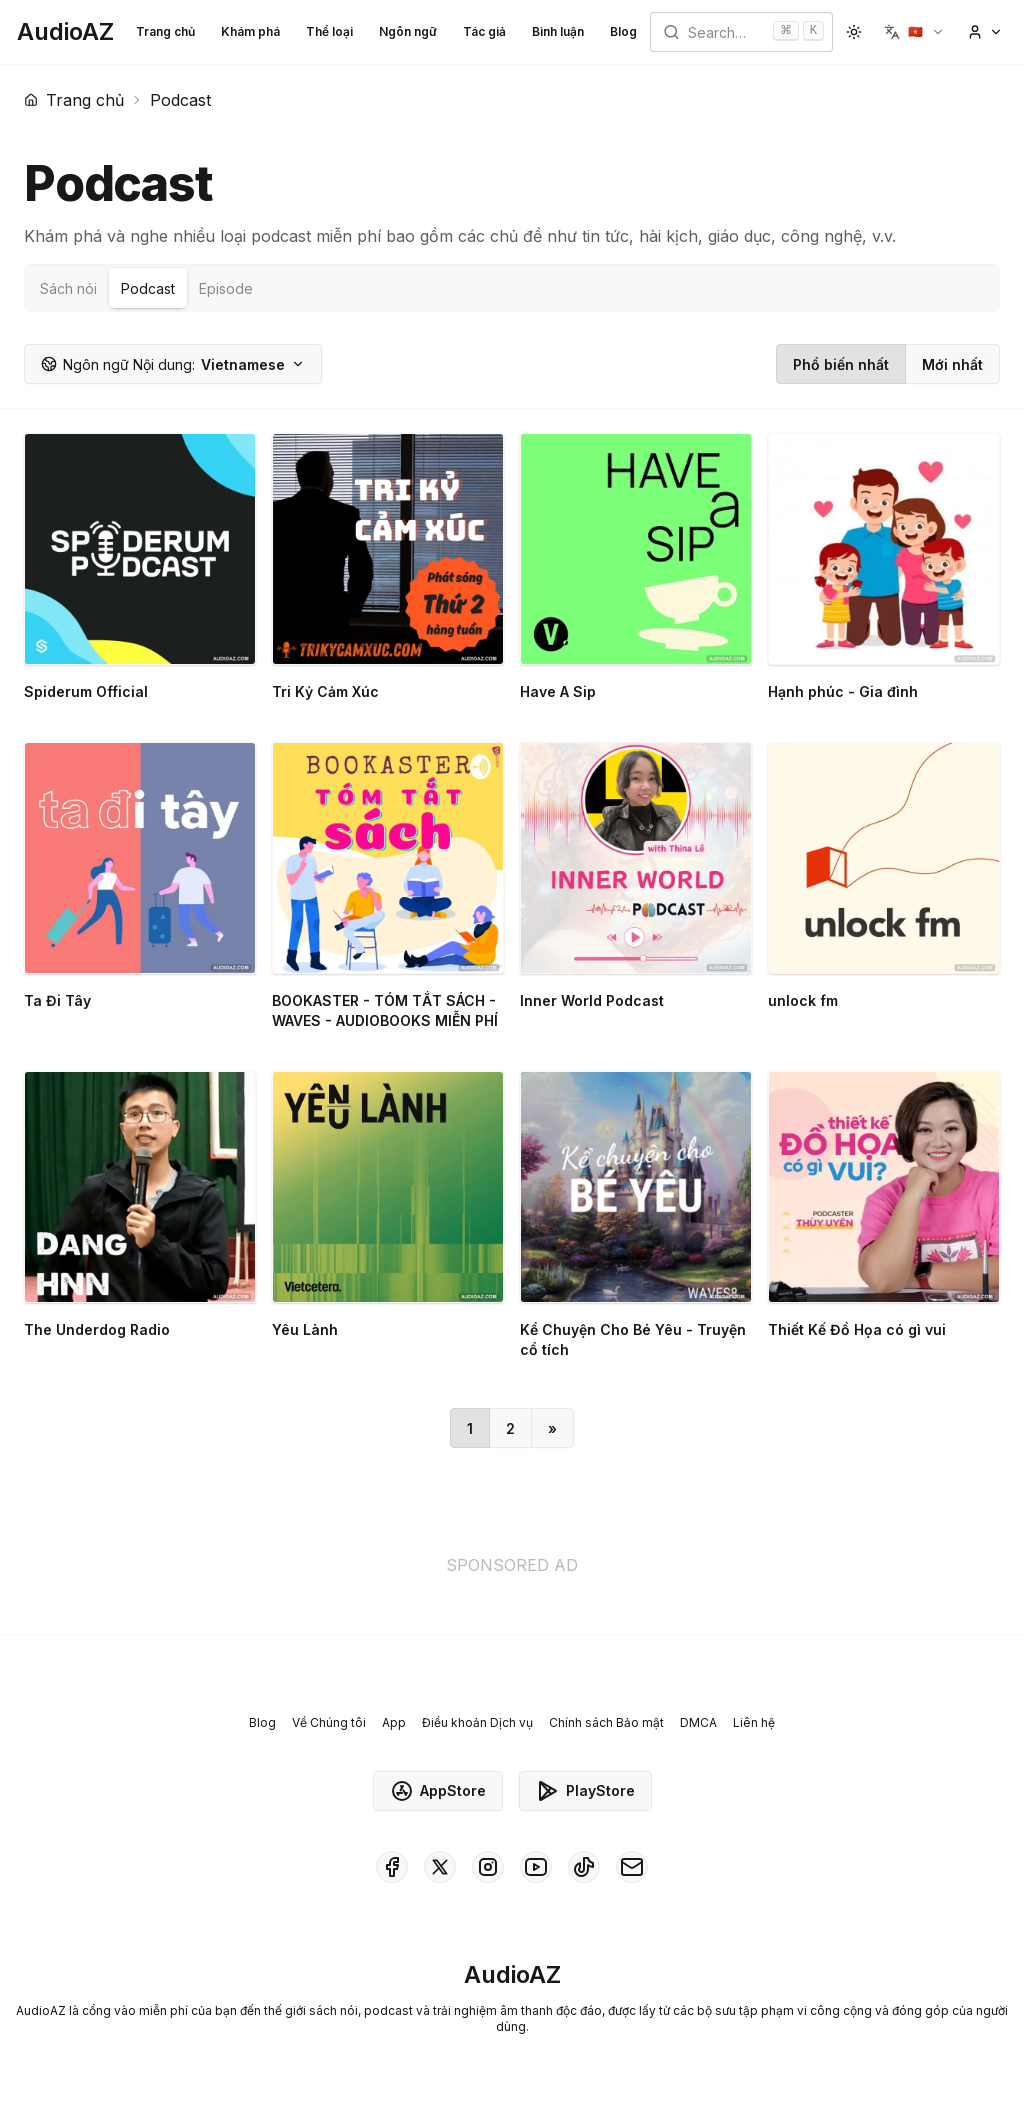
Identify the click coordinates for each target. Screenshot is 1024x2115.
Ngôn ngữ (408, 31)
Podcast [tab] (148, 288)
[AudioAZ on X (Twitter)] (440, 1867)
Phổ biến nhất (841, 364)
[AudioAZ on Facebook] (392, 1867)
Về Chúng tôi (329, 1722)
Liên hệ (754, 1722)
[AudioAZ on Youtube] (536, 1867)
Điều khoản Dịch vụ (477, 1722)
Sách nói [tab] (68, 288)
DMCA (698, 1722)
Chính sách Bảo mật (606, 1722)
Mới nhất (952, 364)
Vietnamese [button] (173, 364)
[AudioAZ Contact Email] (632, 1867)
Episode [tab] (226, 288)
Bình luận (558, 31)
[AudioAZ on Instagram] (488, 1867)
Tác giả (484, 31)
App (394, 1722)
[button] (914, 32)
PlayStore (585, 1791)
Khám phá (250, 31)
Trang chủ (165, 31)
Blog (623, 31)
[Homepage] (65, 32)
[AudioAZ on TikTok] (584, 1867)
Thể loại (329, 31)
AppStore (438, 1791)
